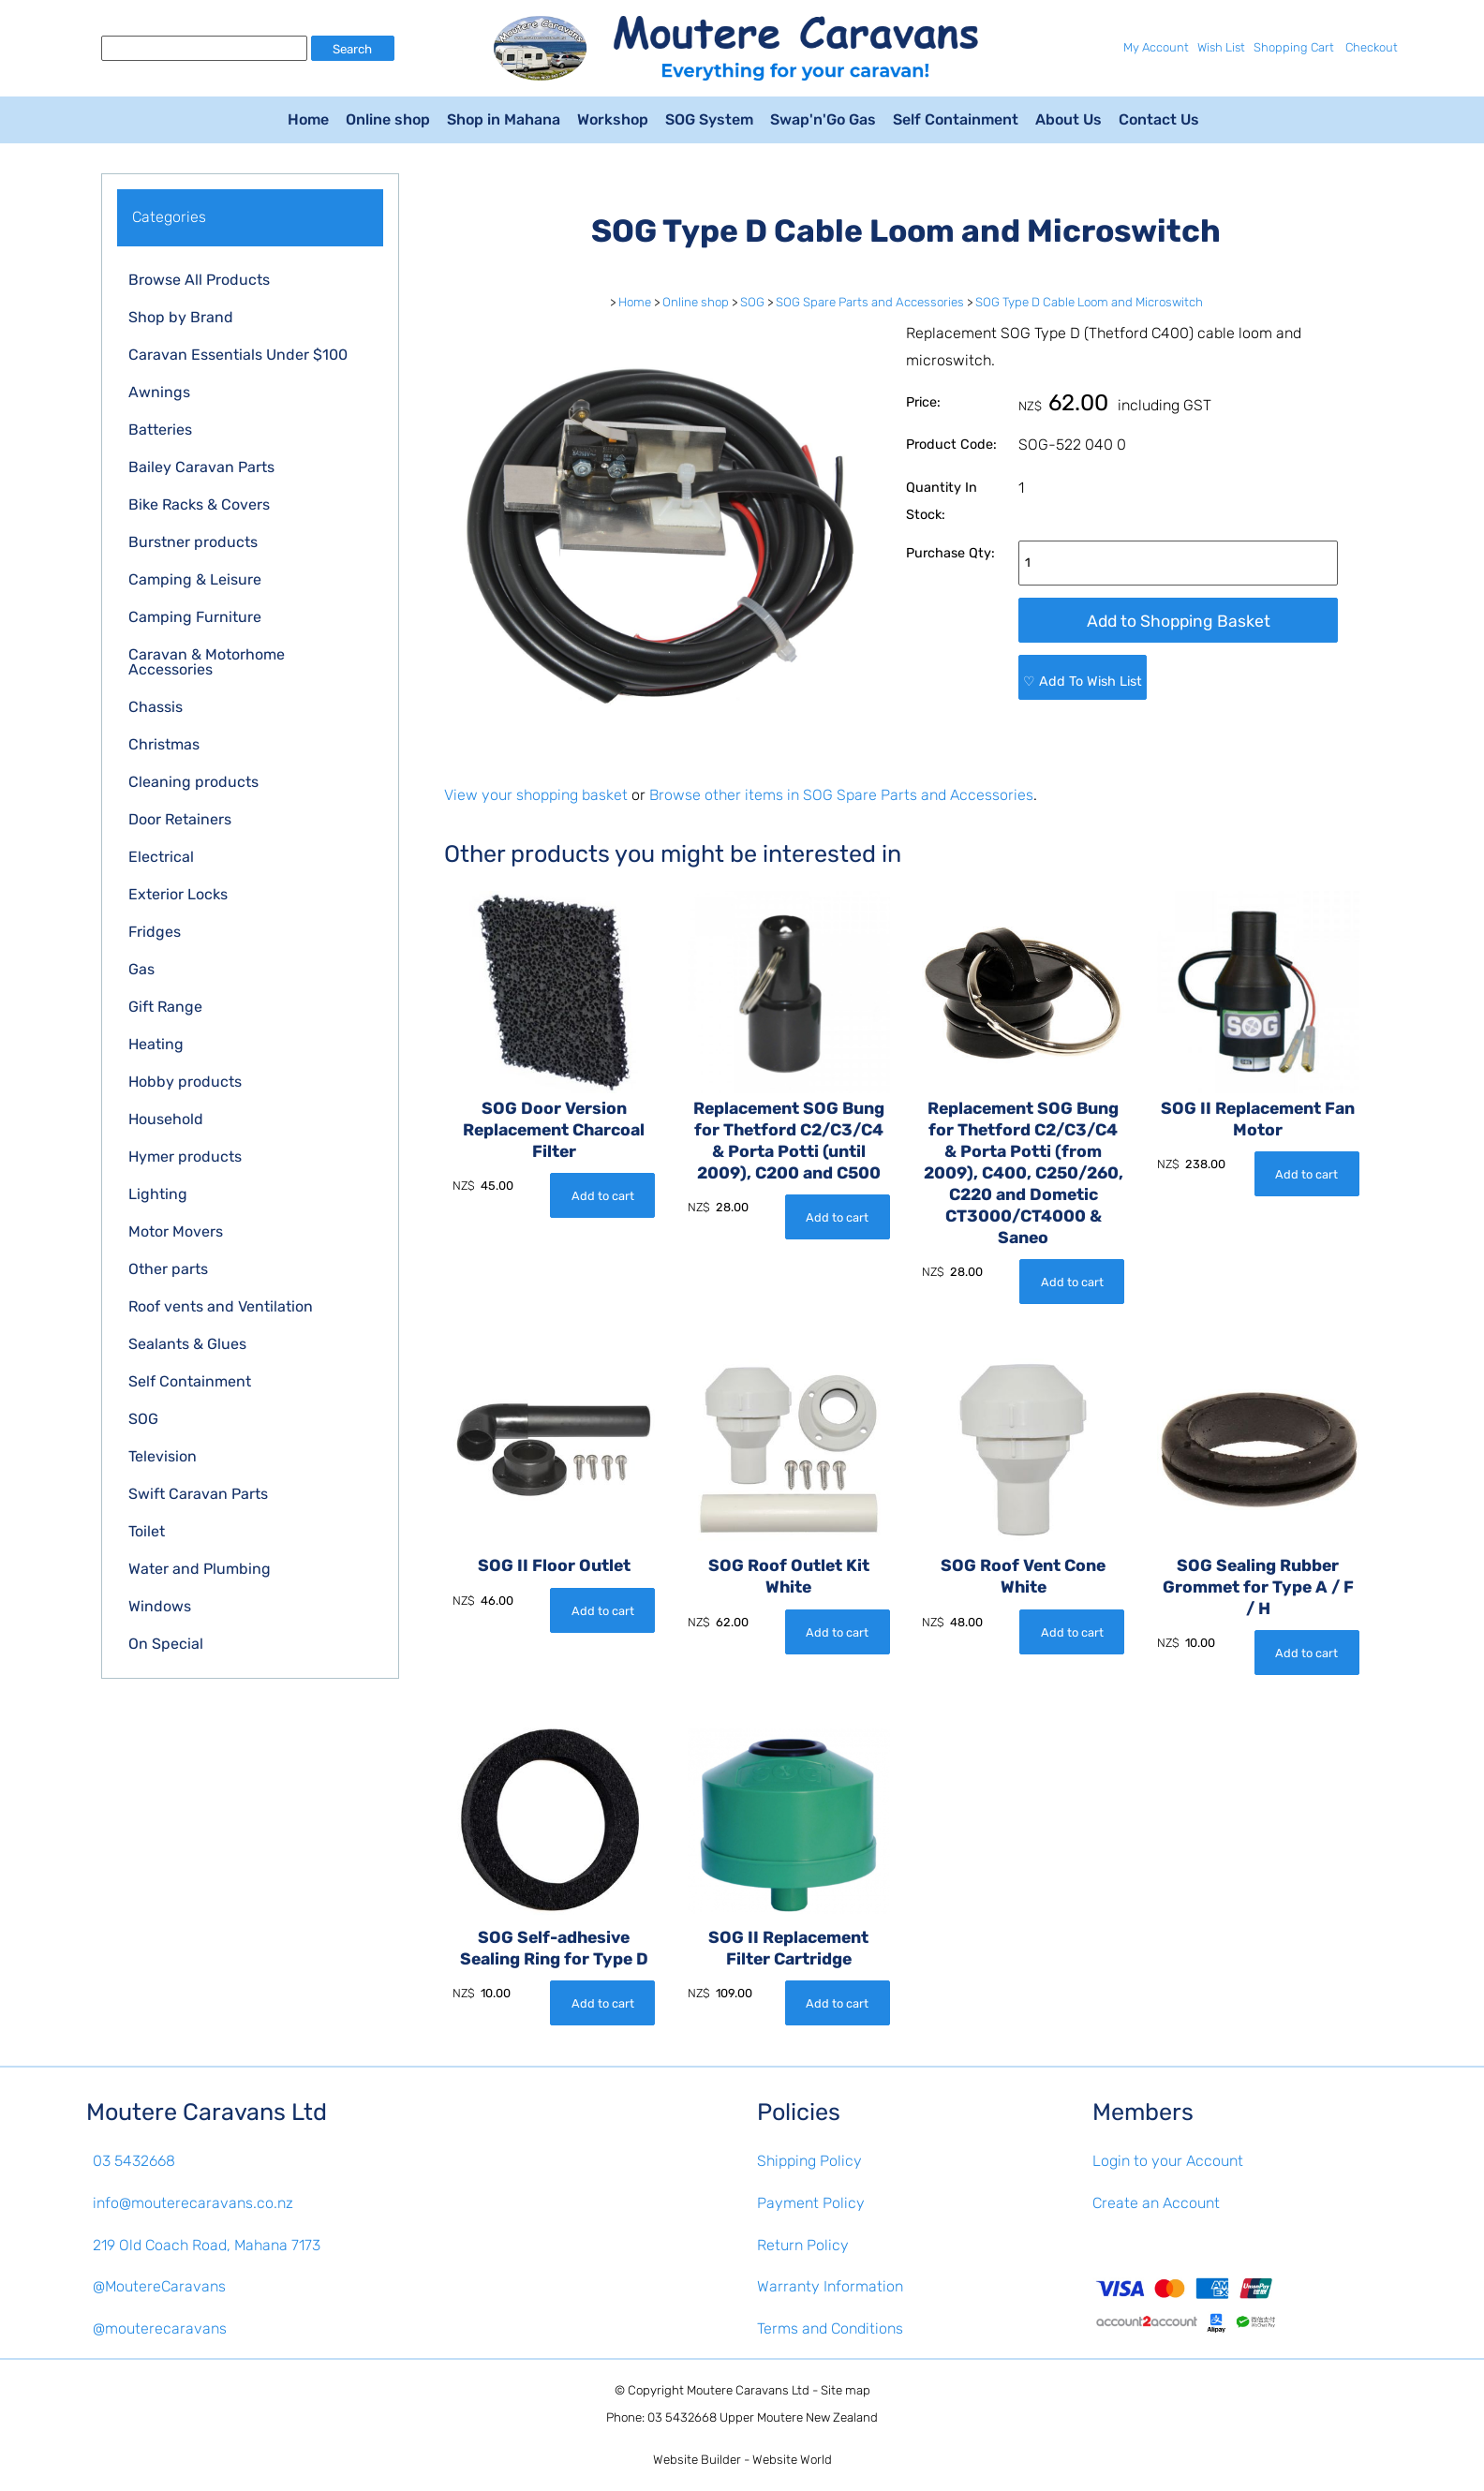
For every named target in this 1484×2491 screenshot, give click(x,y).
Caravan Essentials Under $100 (238, 354)
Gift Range (165, 1007)
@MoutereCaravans (159, 2286)
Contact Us (1159, 119)
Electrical (161, 857)
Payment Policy (811, 2203)
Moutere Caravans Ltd (748, 2390)
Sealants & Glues (187, 1344)
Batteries (160, 429)
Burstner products (193, 542)
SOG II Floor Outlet (554, 1566)
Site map (845, 2390)
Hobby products (185, 1081)
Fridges (154, 932)
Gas (141, 969)
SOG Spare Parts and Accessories (870, 302)
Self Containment (955, 119)
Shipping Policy (809, 2161)
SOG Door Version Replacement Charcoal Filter (554, 1131)
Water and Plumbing (199, 1569)
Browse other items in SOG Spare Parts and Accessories (841, 795)
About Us (1068, 119)
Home (308, 119)
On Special (165, 1644)
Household (165, 1119)
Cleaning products (193, 782)
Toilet (146, 1531)
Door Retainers (179, 819)
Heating (156, 1044)
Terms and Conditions (830, 2328)
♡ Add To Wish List (1082, 681)
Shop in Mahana (503, 119)
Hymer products (185, 1156)
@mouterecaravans (160, 2328)
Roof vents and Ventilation (220, 1306)
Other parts (168, 1269)
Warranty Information (830, 2286)
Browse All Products (199, 280)
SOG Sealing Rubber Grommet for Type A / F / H (1258, 1588)
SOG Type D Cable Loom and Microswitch (1089, 302)
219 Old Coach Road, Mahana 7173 (206, 2245)
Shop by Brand (180, 317)
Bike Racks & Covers (199, 504)
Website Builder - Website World (742, 2460)
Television (162, 1456)
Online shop (388, 119)
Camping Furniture (194, 617)
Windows (159, 1606)
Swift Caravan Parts (198, 1494)
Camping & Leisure (194, 579)
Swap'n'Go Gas (823, 119)
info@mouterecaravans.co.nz (193, 2203)
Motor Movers (175, 1231)
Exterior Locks (178, 894)
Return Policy (803, 2245)
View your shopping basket (536, 795)
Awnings (159, 392)
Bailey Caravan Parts (201, 467)
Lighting (157, 1194)
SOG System (709, 119)
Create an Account (1156, 2203)
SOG (143, 1419)
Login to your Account (1167, 2161)
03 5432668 (134, 2161)
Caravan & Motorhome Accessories (206, 661)
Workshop (612, 119)
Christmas (164, 744)
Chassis (155, 707)
